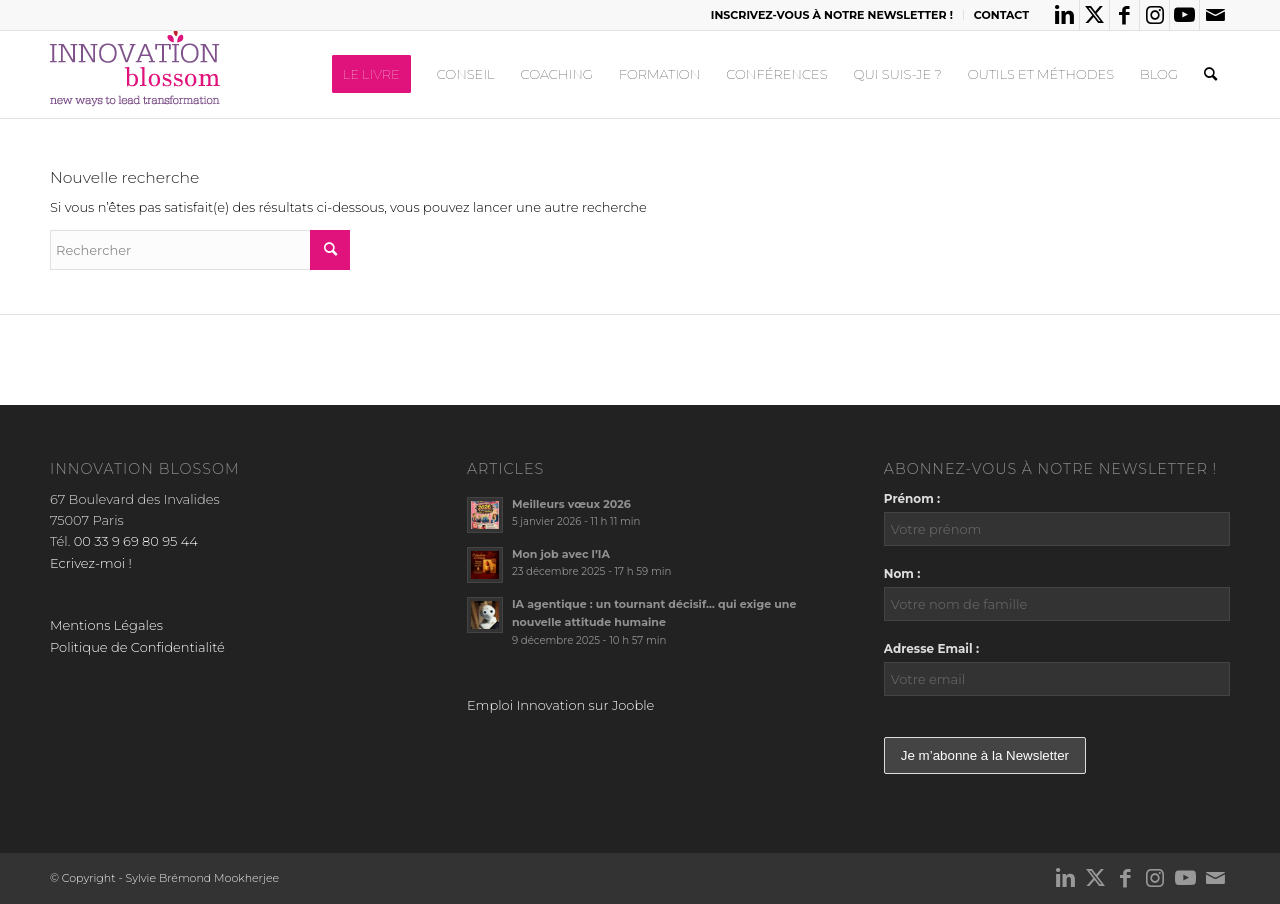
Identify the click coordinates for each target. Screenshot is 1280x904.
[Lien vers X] (1094, 15)
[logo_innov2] (137, 74)
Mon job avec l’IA (561, 554)
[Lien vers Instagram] (1154, 15)
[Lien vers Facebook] (1124, 15)
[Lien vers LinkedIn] (1064, 15)
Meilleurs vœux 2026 (571, 504)
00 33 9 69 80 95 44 (136, 541)
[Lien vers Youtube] (1184, 15)
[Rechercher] (1210, 74)
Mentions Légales (106, 625)
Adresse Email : (931, 648)
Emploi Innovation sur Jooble (560, 705)
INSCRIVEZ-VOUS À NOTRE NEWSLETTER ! (832, 15)
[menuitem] (832, 15)
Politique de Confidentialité (137, 647)
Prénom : (912, 498)
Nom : (902, 573)
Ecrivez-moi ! (91, 563)
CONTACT (1001, 15)
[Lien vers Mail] (1215, 15)
